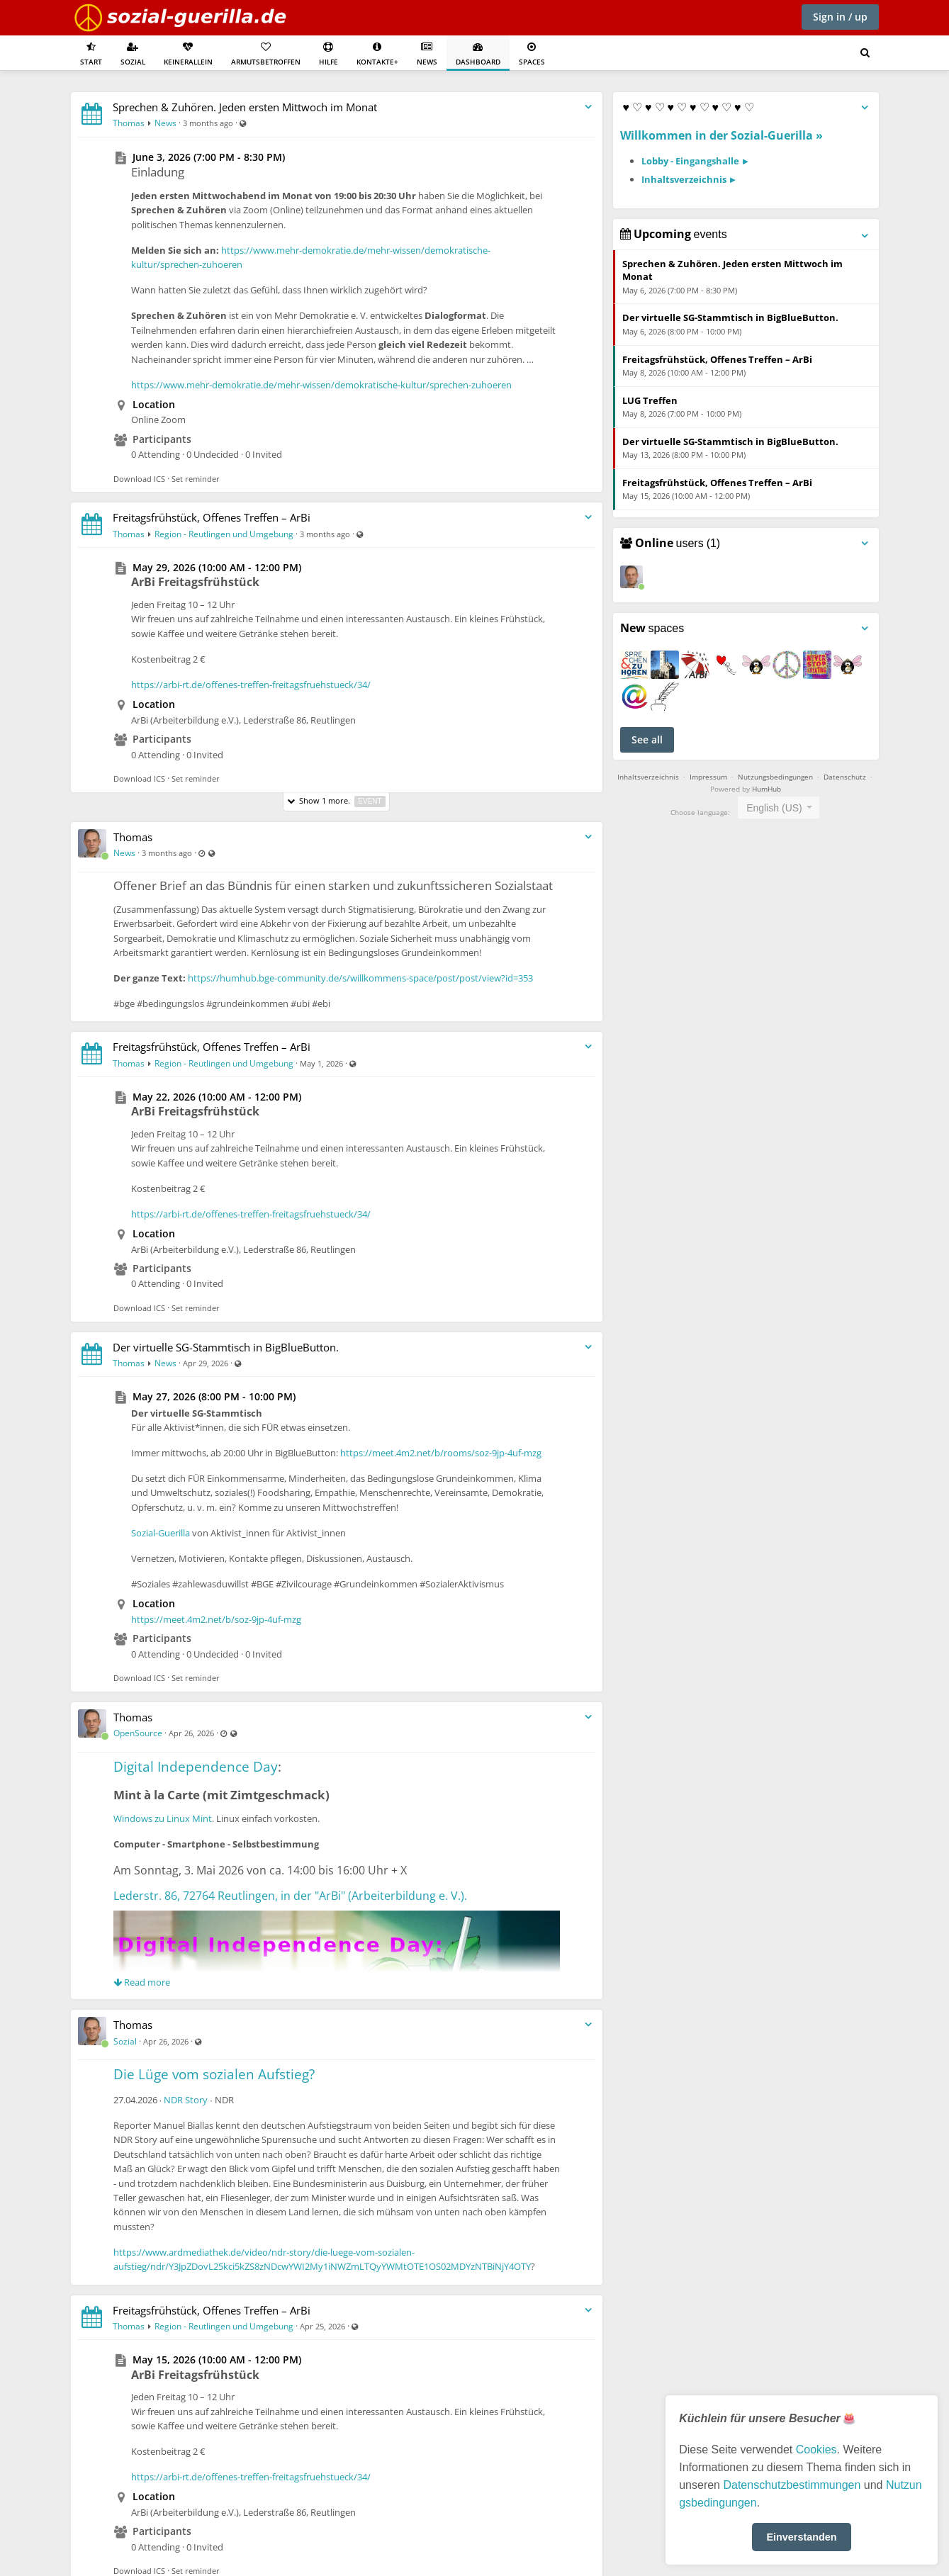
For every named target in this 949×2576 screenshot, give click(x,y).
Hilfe (328, 54)
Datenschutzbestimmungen (791, 2485)
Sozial (132, 54)
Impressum (708, 777)
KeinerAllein (188, 54)
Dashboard (478, 54)
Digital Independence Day (195, 1766)
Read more (141, 1982)
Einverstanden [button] (801, 2537)
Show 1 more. (336, 801)
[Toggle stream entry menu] (588, 107)
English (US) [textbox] (774, 808)
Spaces (532, 54)
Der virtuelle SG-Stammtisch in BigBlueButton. (226, 1347)
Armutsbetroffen (266, 54)
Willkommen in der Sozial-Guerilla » (721, 135)
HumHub (766, 789)
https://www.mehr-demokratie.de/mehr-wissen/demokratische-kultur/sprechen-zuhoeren (321, 384)
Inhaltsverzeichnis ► (689, 179)
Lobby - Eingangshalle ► (696, 160)
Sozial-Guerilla (160, 1532)
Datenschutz (845, 777)
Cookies (816, 2449)
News (427, 54)
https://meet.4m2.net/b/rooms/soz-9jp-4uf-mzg (440, 1452)
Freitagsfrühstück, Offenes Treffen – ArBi (211, 517)
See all (647, 739)
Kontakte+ (377, 54)
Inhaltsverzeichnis (648, 777)
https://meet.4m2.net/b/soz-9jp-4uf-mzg (216, 1619)
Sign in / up (840, 16)
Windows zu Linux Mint (162, 1818)
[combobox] (778, 807)
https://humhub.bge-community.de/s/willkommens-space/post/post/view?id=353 (360, 978)
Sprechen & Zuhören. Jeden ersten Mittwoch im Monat (245, 107)
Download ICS (139, 478)
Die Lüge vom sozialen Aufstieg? (214, 2074)
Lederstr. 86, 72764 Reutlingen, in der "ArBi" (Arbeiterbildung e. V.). (290, 1895)
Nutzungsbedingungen (775, 777)
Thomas (129, 123)
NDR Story (186, 2099)
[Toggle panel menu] (865, 107)
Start (91, 54)
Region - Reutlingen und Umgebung (224, 534)
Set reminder (196, 478)
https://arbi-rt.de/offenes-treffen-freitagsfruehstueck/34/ (251, 684)
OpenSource (137, 1733)
